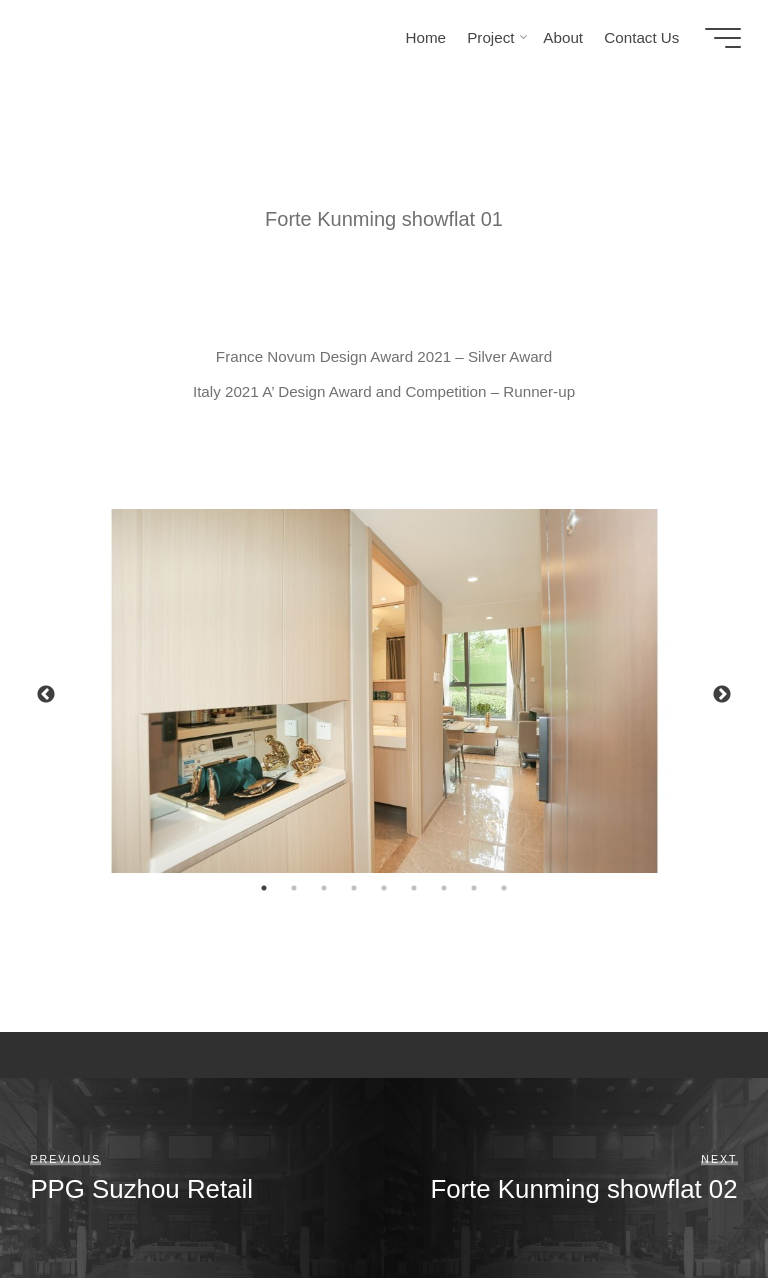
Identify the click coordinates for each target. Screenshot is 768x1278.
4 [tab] (354, 888)
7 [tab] (444, 888)
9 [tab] (504, 888)
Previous (46, 695)
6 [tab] (414, 888)
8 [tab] (474, 888)
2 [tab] (294, 888)
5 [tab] (384, 888)
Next (722, 695)
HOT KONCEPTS (120, 37)
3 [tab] (324, 888)
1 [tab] (264, 888)
